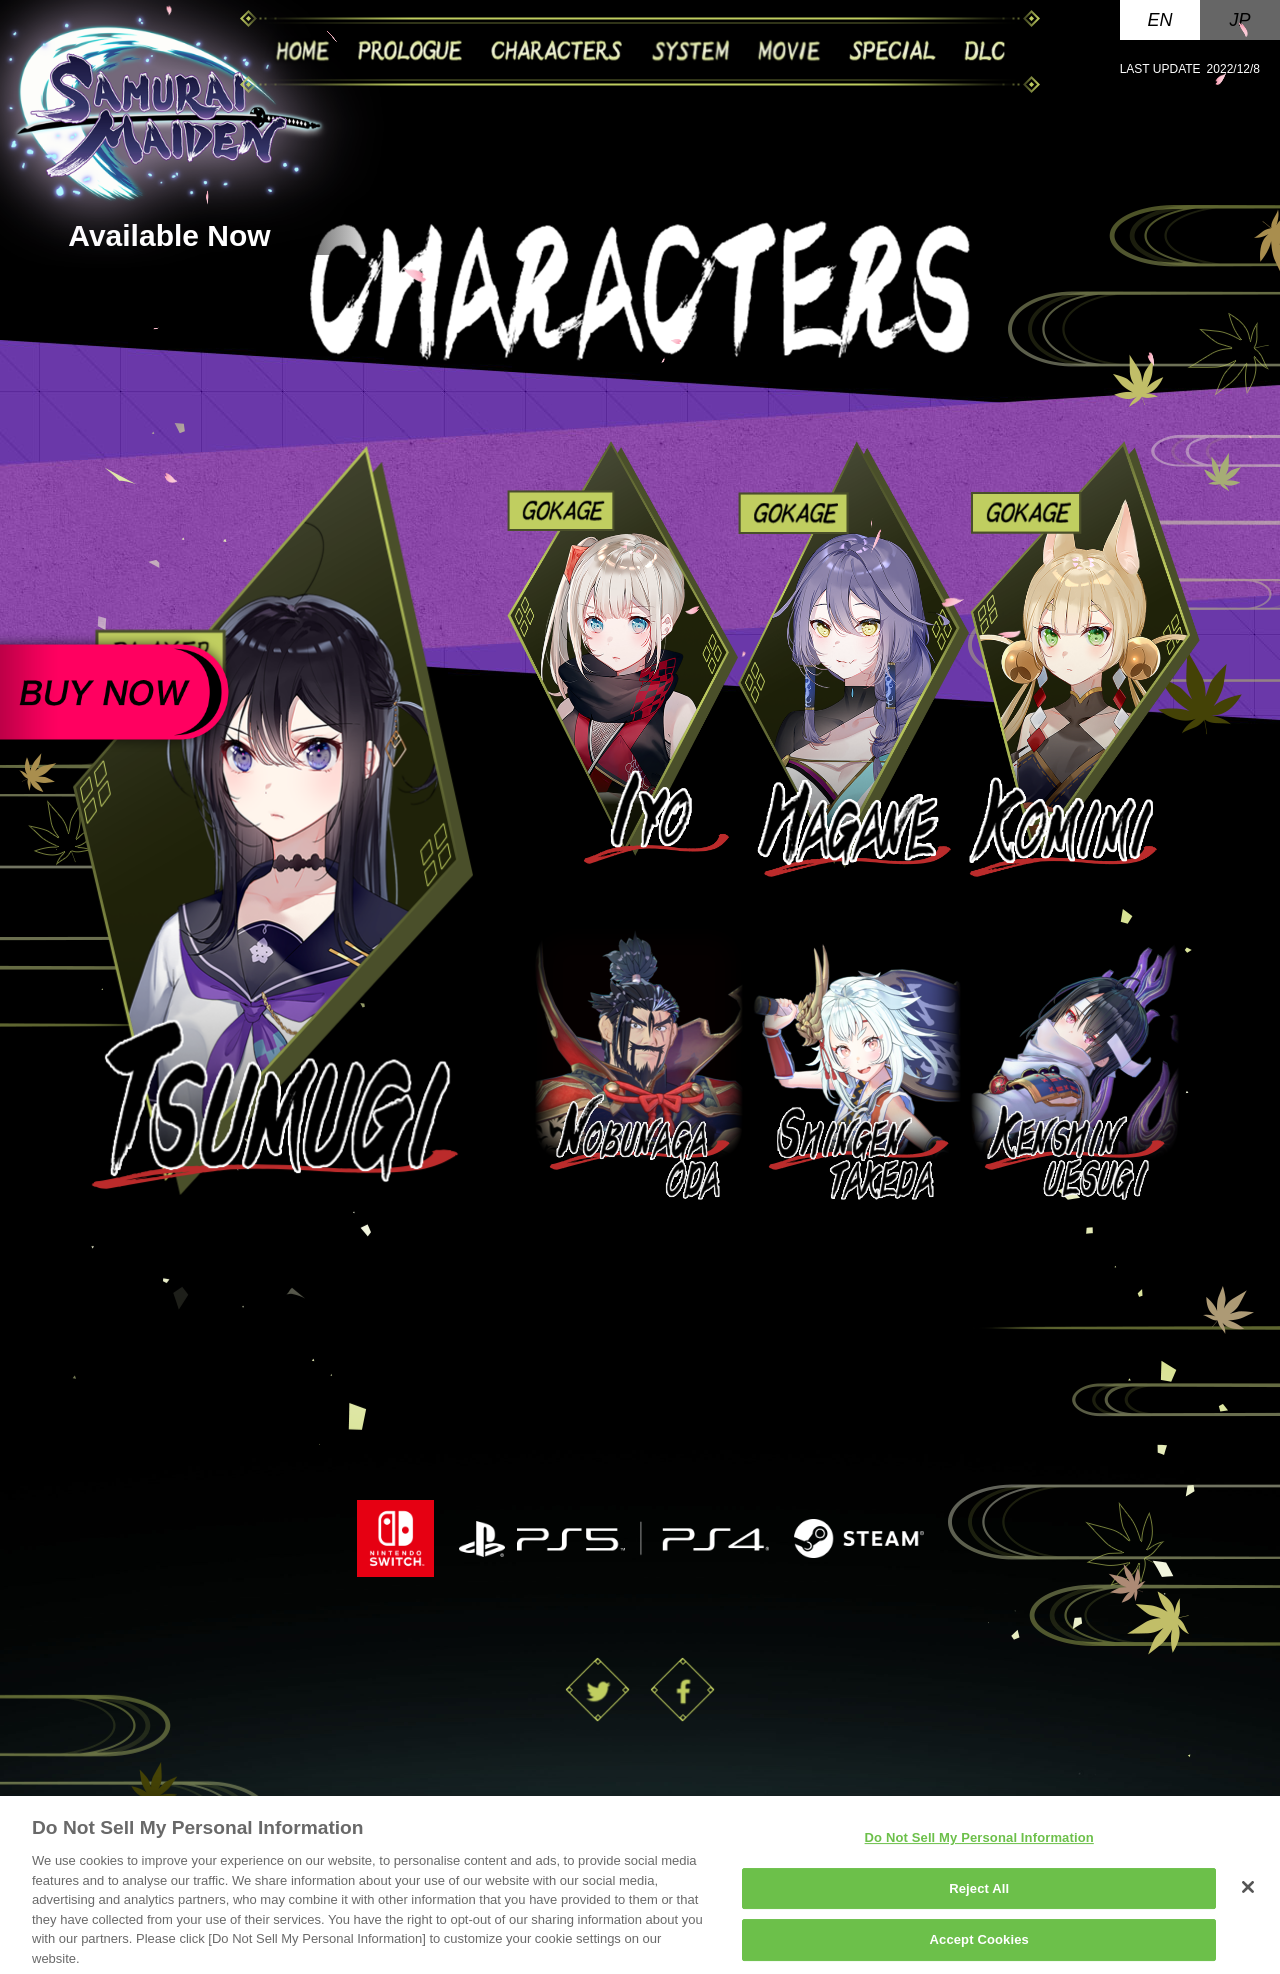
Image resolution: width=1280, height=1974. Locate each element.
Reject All (979, 1895)
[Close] (1248, 1895)
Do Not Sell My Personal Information (979, 1845)
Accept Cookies (979, 1947)
